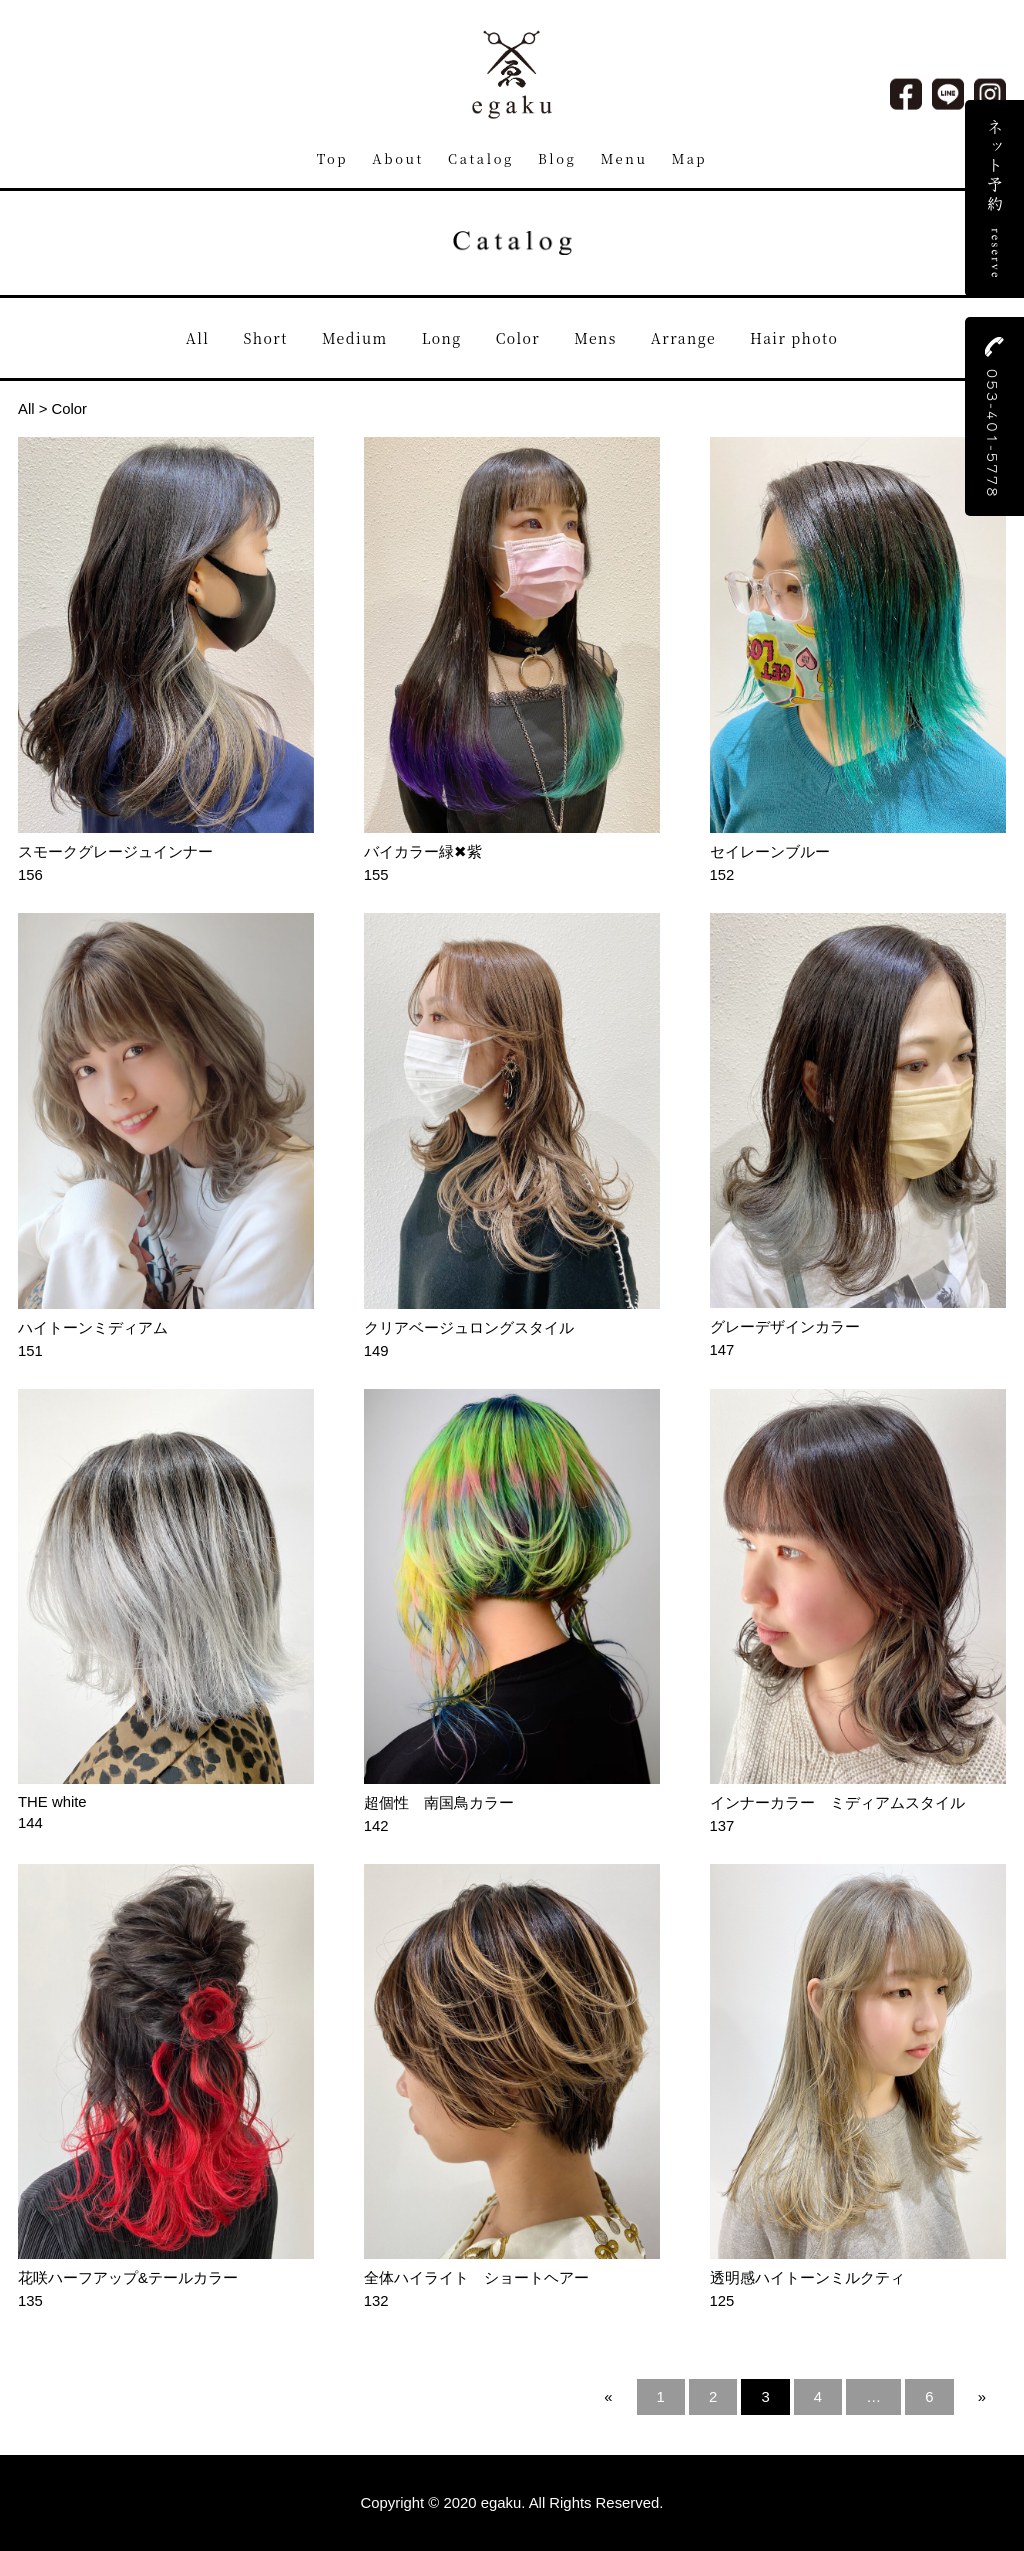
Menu (624, 158)
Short (266, 338)
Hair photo (794, 338)
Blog (557, 158)
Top (332, 158)
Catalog (481, 158)
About (398, 158)
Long (442, 338)
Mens (595, 338)
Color (518, 338)
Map (690, 158)
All (198, 338)
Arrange (683, 338)
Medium (355, 338)
